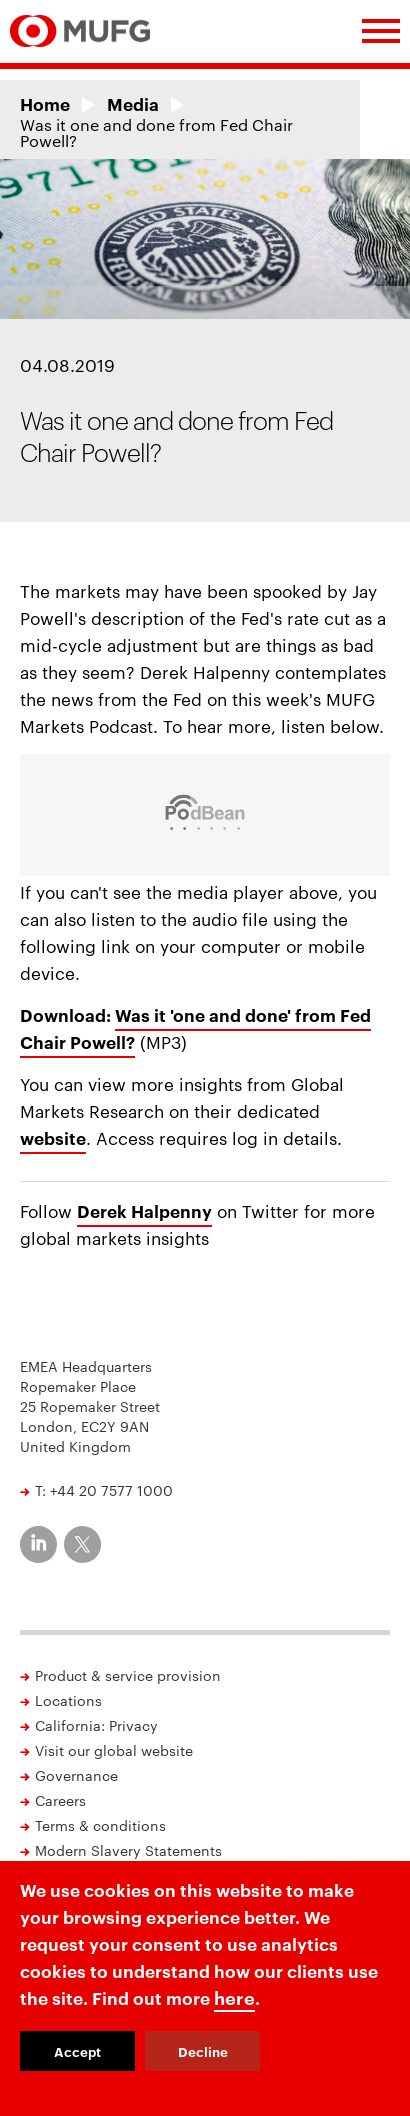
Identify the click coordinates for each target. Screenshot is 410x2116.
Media (133, 103)
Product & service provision (128, 1675)
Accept (77, 2051)
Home (45, 103)
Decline (203, 2051)
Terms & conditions (100, 1825)
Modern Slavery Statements (128, 1850)
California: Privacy (96, 1725)
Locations (68, 1700)
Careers (60, 1800)
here (234, 1997)
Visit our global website (114, 1750)
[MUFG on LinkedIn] (38, 1544)
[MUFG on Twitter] (82, 1544)
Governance (76, 1775)
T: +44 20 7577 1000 (104, 1490)
